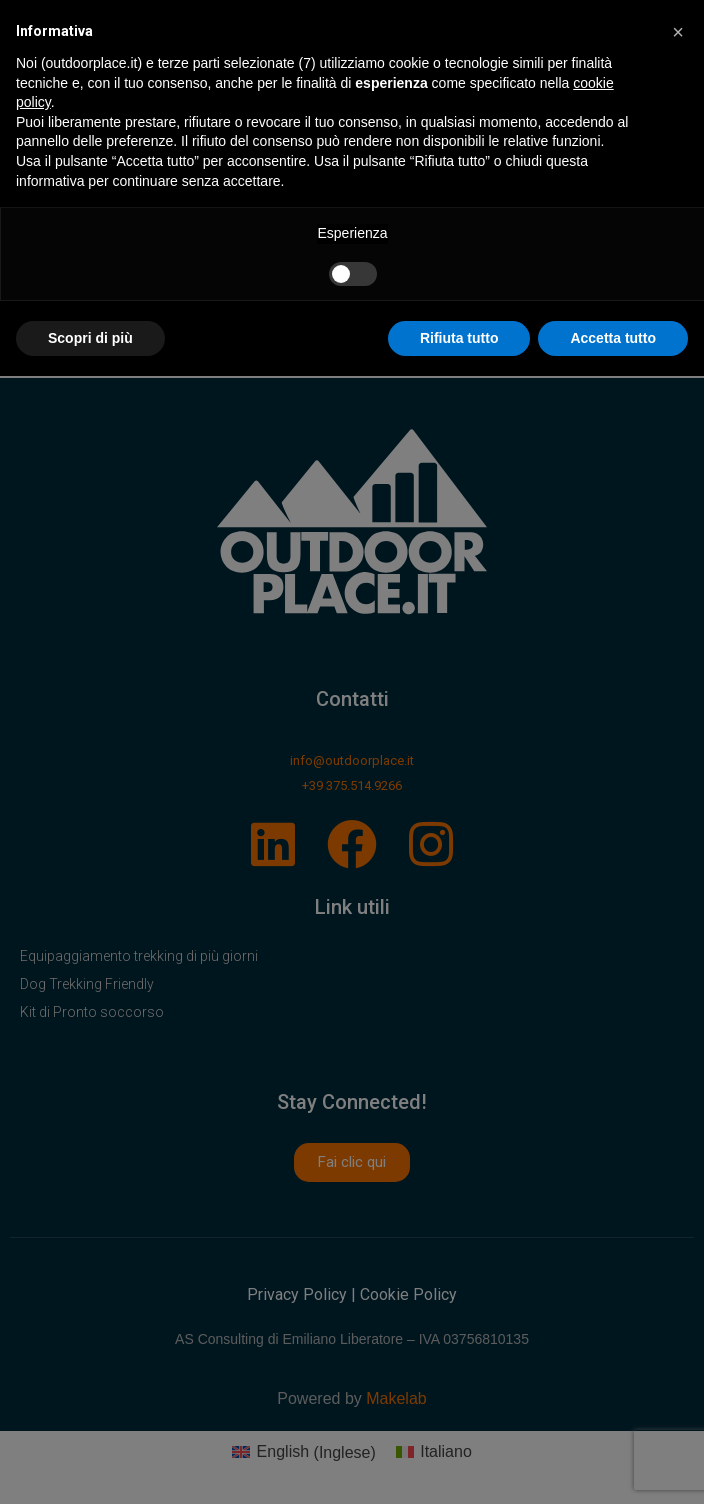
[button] (678, 32)
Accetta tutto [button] (613, 338)
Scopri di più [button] (90, 338)
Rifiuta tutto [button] (459, 338)
